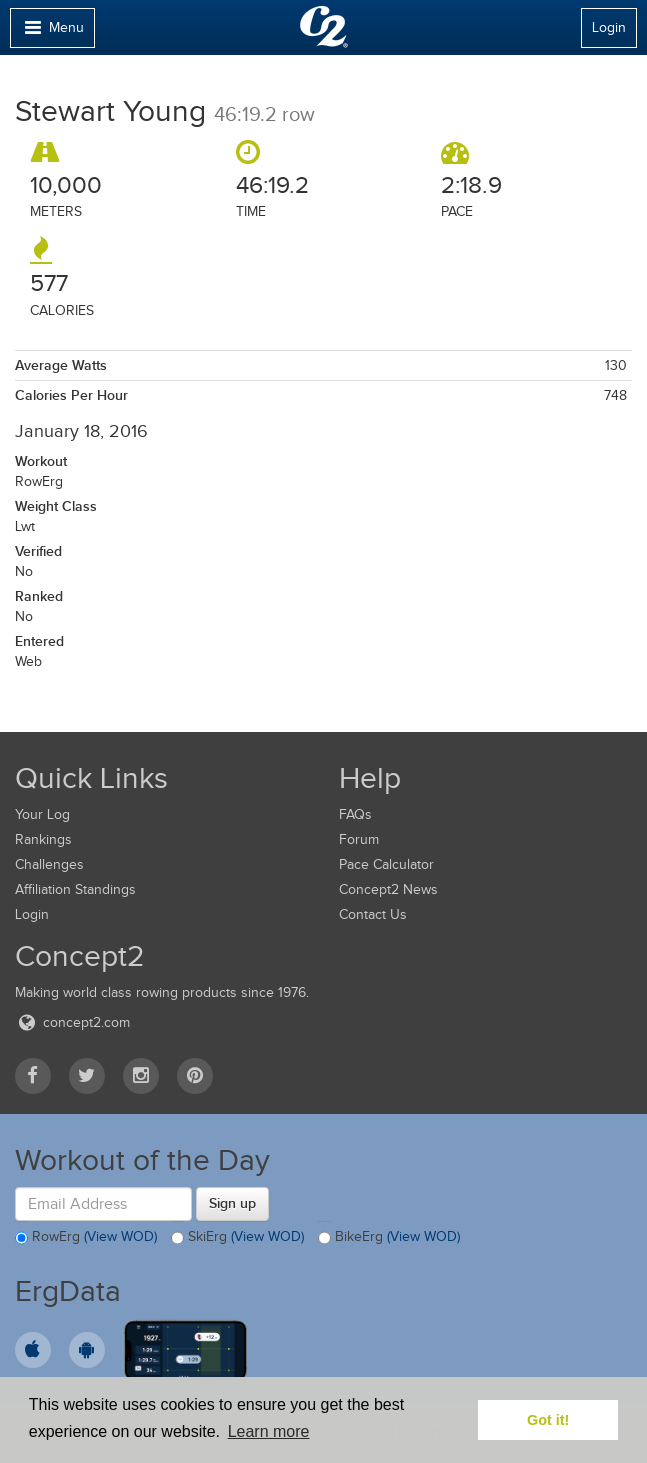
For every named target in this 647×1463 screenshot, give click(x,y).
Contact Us (373, 914)
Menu (52, 32)
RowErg (86, 1238)
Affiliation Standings (75, 889)
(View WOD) (120, 1236)
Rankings (43, 839)
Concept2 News (388, 889)
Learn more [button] (269, 1431)
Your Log (42, 814)
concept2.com (72, 1022)
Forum (359, 839)
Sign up (232, 1203)
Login (609, 27)
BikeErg (389, 1238)
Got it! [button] (548, 1420)
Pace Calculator (386, 864)
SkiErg (237, 1238)
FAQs (355, 814)
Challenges (49, 864)
